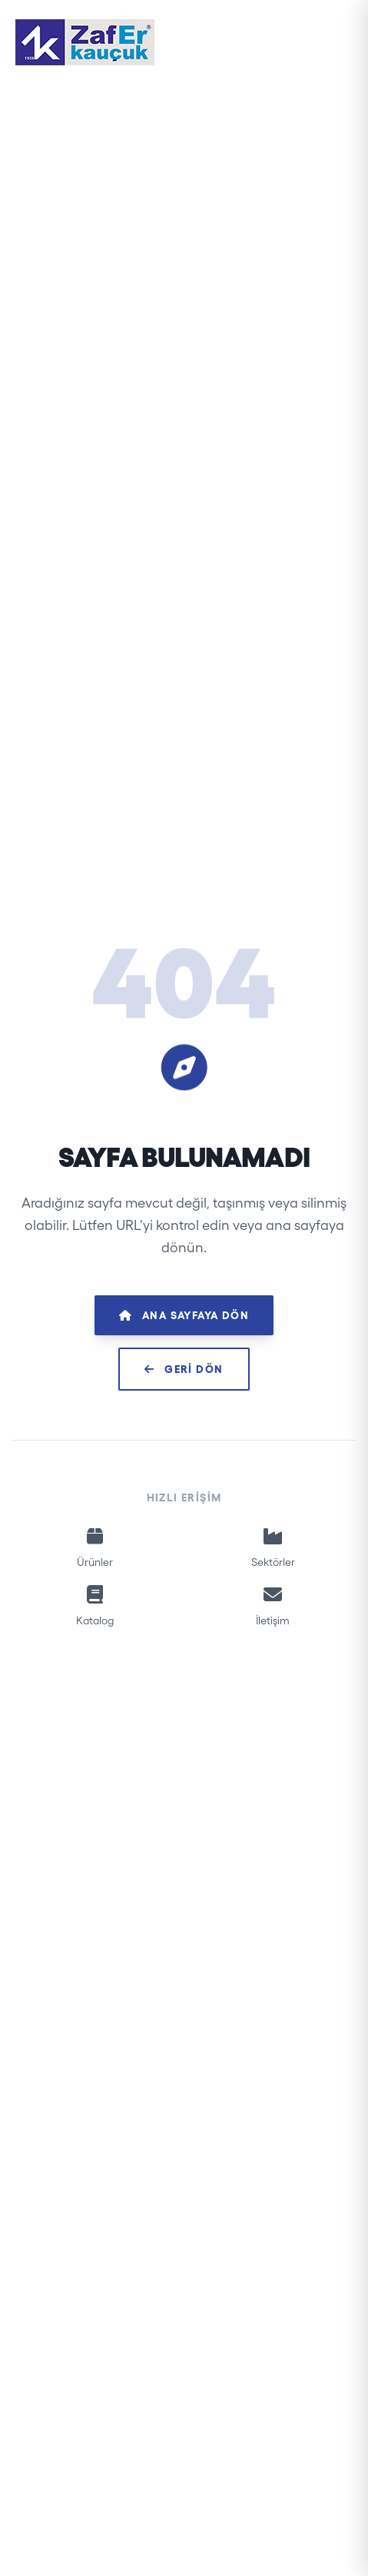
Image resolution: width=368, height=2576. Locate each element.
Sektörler (273, 1546)
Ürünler (95, 1546)
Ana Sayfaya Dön (184, 1315)
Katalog (95, 1604)
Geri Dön (183, 1369)
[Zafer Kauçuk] (84, 42)
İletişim (273, 1604)
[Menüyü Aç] (336, 42)
